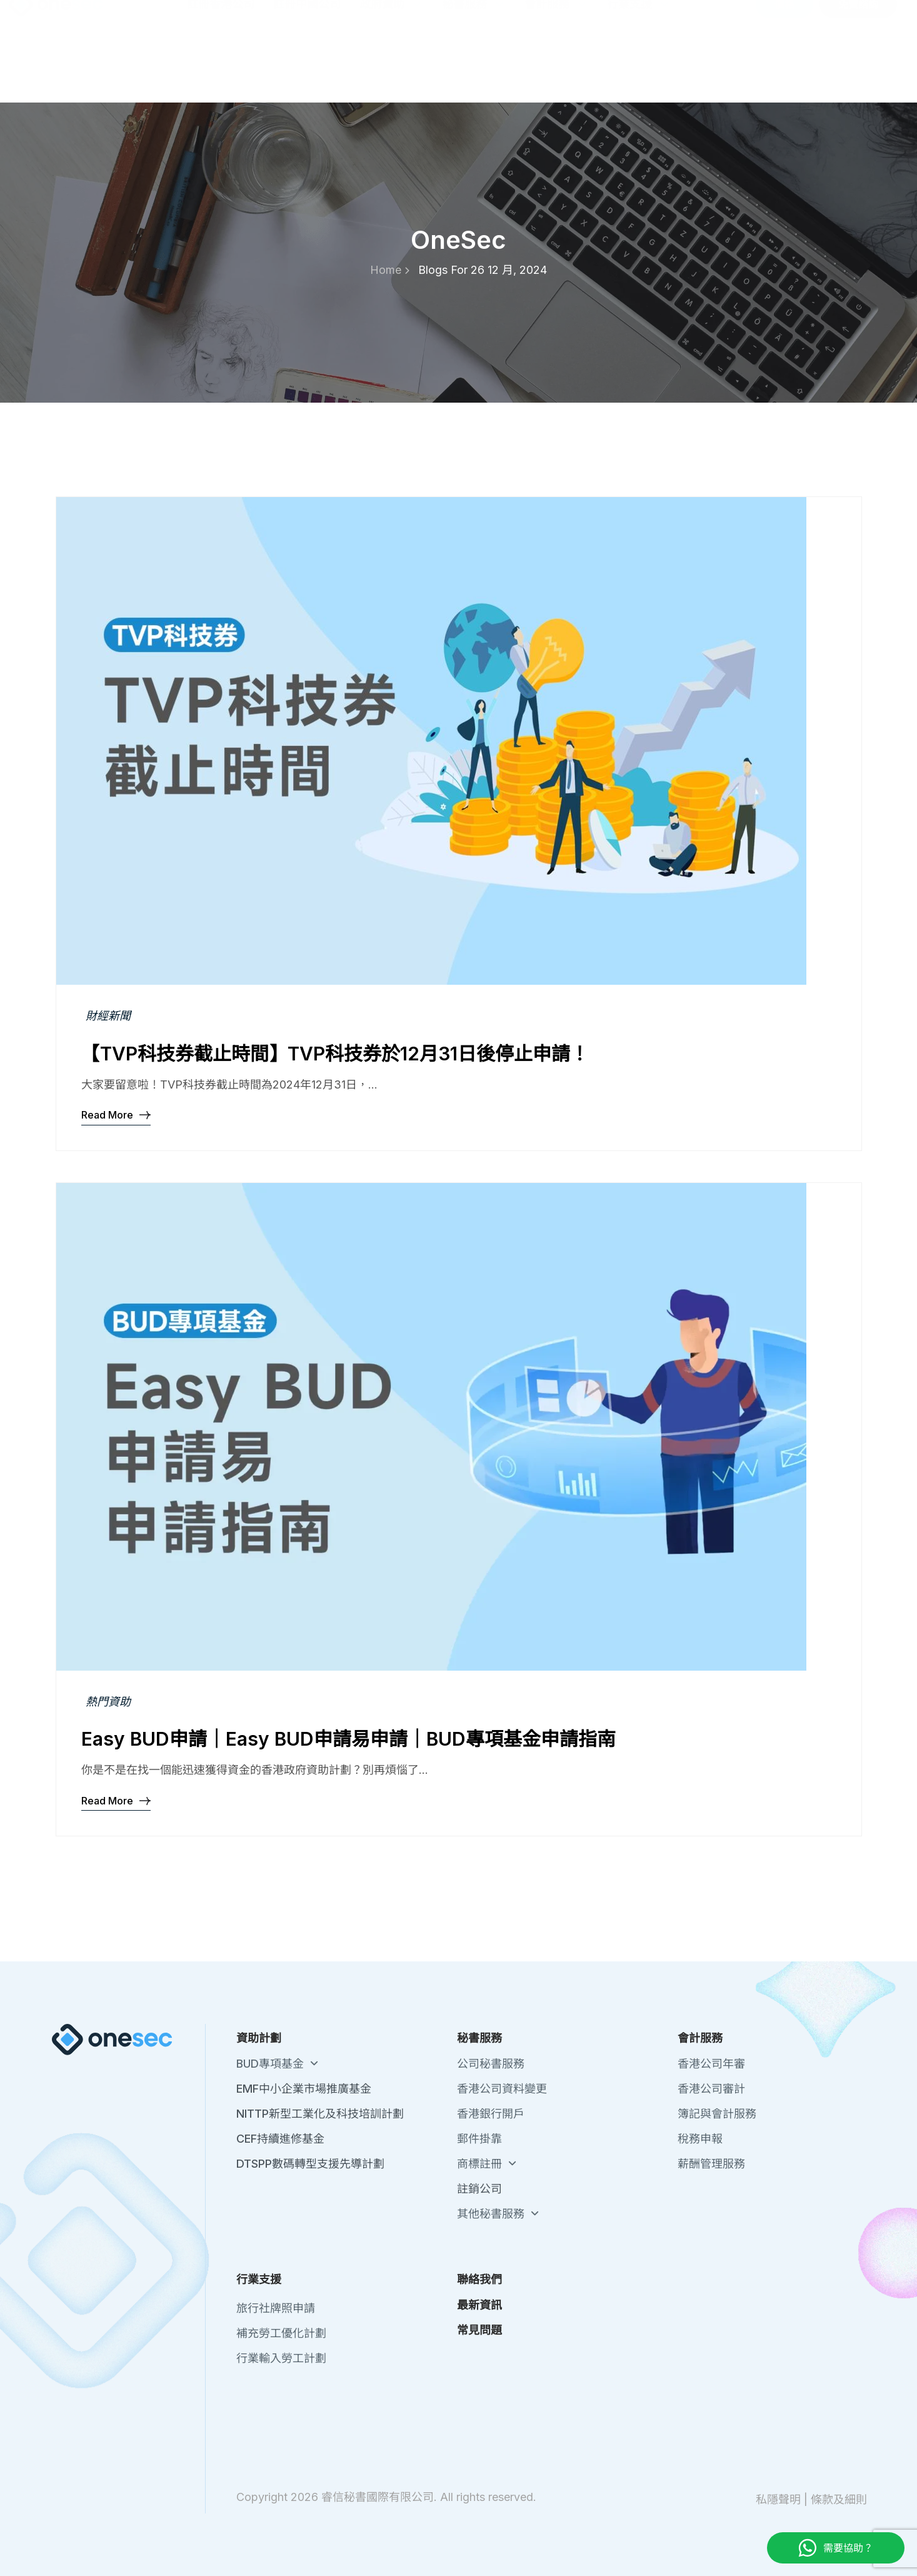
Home (389, 269)
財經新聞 (108, 1015)
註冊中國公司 (307, 69)
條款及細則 (839, 2499)
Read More (116, 1114)
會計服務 (556, 69)
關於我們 (640, 19)
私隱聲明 (778, 2499)
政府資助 (391, 69)
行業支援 (639, 69)
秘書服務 (474, 69)
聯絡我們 (693, 19)
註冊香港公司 (220, 69)
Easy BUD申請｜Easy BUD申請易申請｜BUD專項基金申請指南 (348, 1739)
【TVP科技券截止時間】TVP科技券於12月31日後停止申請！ (335, 1053)
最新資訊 (745, 19)
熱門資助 (108, 1701)
